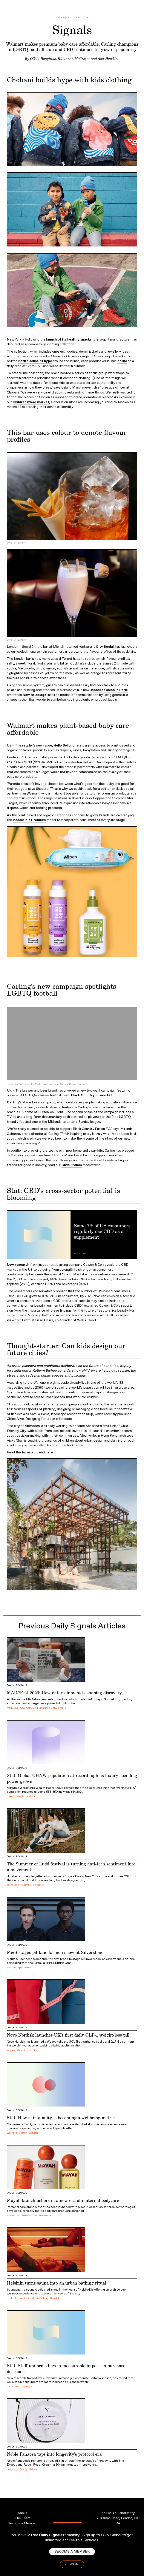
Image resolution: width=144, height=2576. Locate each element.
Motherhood (13, 2215)
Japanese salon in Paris (109, 690)
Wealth (21, 1796)
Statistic (30, 1796)
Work (18, 2386)
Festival (25, 1885)
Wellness (12, 2133)
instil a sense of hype (35, 361)
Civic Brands (71, 1165)
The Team (22, 2518)
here (49, 1452)
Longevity (12, 2469)
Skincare (33, 2133)
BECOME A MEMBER (72, 2551)
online (122, 361)
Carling (13, 1102)
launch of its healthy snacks (69, 339)
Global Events (58, 1708)
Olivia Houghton (43, 58)
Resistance (38, 1885)
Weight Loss (24, 2050)
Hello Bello (62, 745)
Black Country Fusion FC (91, 1095)
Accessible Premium (29, 820)
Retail (28, 1967)
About (22, 2513)
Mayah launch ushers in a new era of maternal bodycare (63, 2200)
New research (18, 1264)
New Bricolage (34, 695)
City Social (105, 646)
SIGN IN (72, 2564)
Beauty (23, 2133)
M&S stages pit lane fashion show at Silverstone (55, 1952)
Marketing (12, 1708)
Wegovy (11, 2050)
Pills (35, 2050)
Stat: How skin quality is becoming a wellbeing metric (61, 2117)
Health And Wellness (18, 2298)
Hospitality (56, 2298)
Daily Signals (17, 1685)
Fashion (11, 1967)
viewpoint (15, 1320)
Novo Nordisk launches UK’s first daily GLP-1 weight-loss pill (68, 2035)
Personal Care (29, 2215)
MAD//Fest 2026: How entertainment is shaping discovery (64, 1692)
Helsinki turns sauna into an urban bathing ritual (56, 2283)
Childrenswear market (31, 402)
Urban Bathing (40, 2298)
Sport (20, 1967)
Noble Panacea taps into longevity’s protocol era (54, 2454)
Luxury (11, 1796)
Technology (13, 1885)
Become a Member (22, 2523)
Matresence (45, 2215)
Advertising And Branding (34, 1708)
